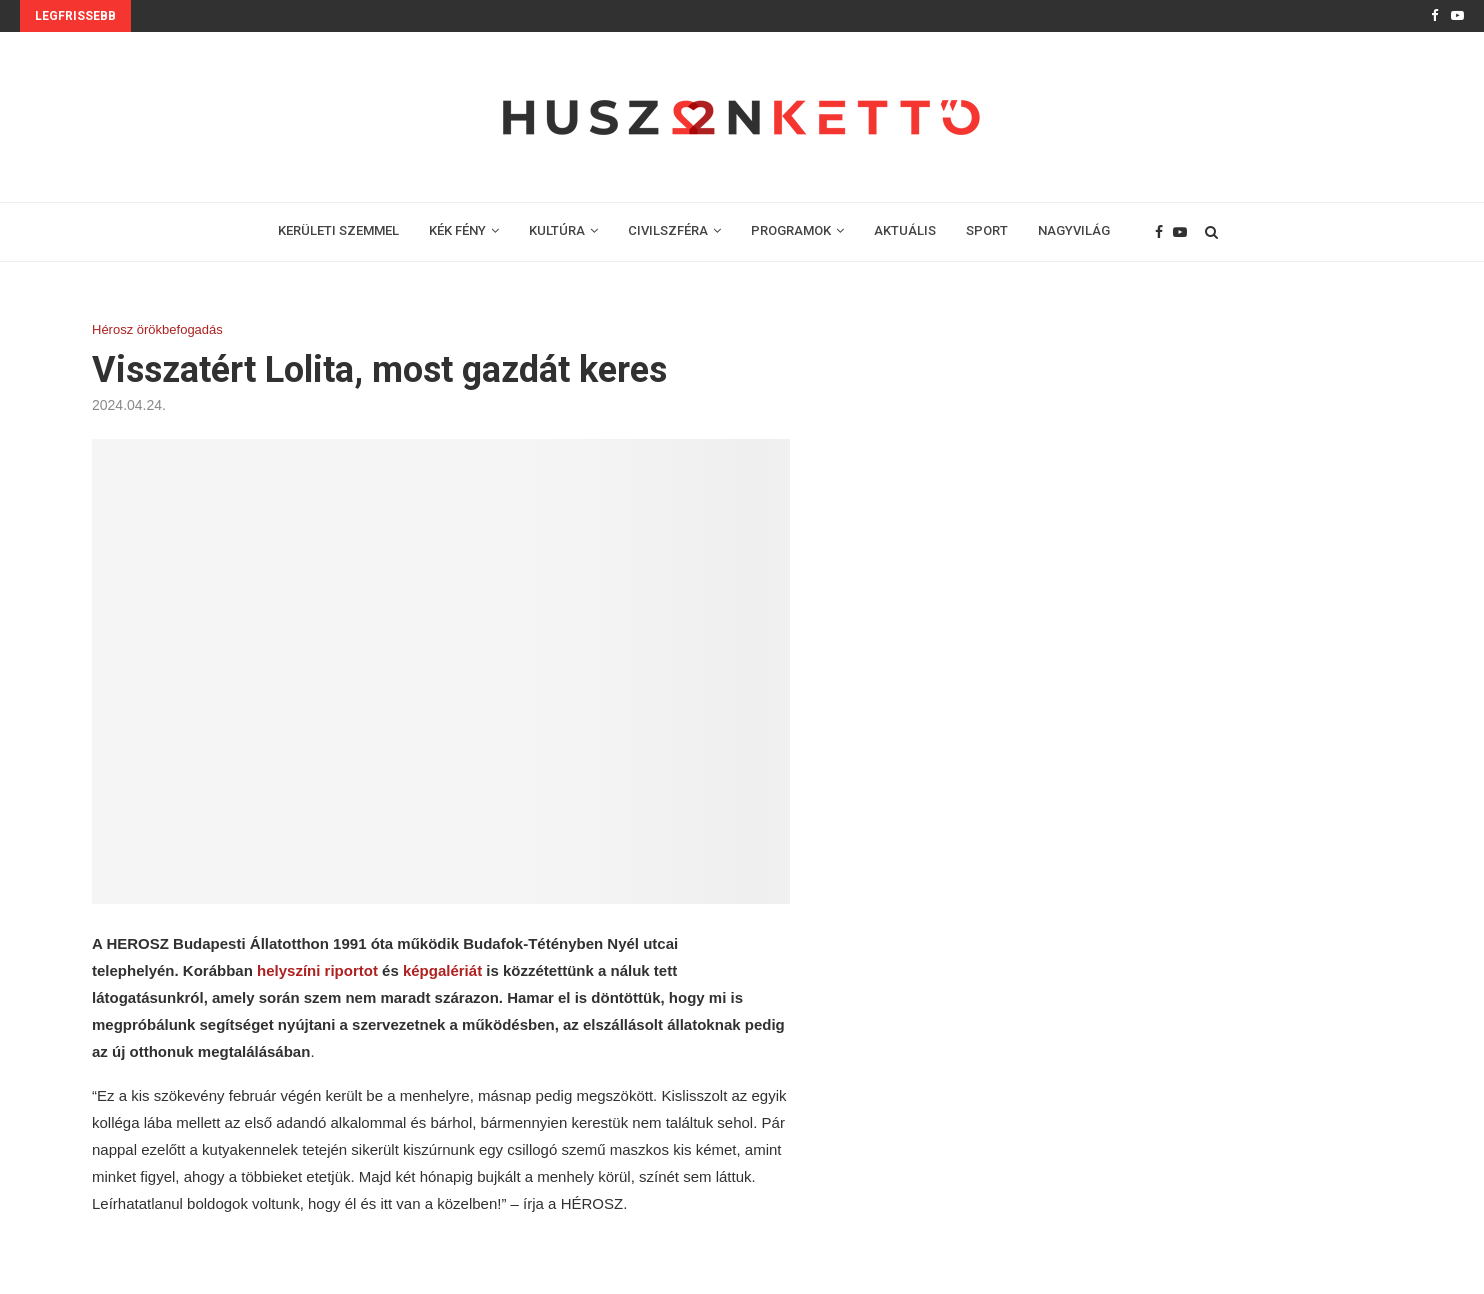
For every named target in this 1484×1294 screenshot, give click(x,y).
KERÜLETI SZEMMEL (338, 230)
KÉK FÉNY (457, 230)
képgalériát (444, 970)
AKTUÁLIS (905, 230)
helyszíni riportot (317, 970)
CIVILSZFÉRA (668, 230)
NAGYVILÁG (1074, 230)
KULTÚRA (557, 230)
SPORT (987, 230)
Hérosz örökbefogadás (157, 329)
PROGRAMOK (791, 230)
